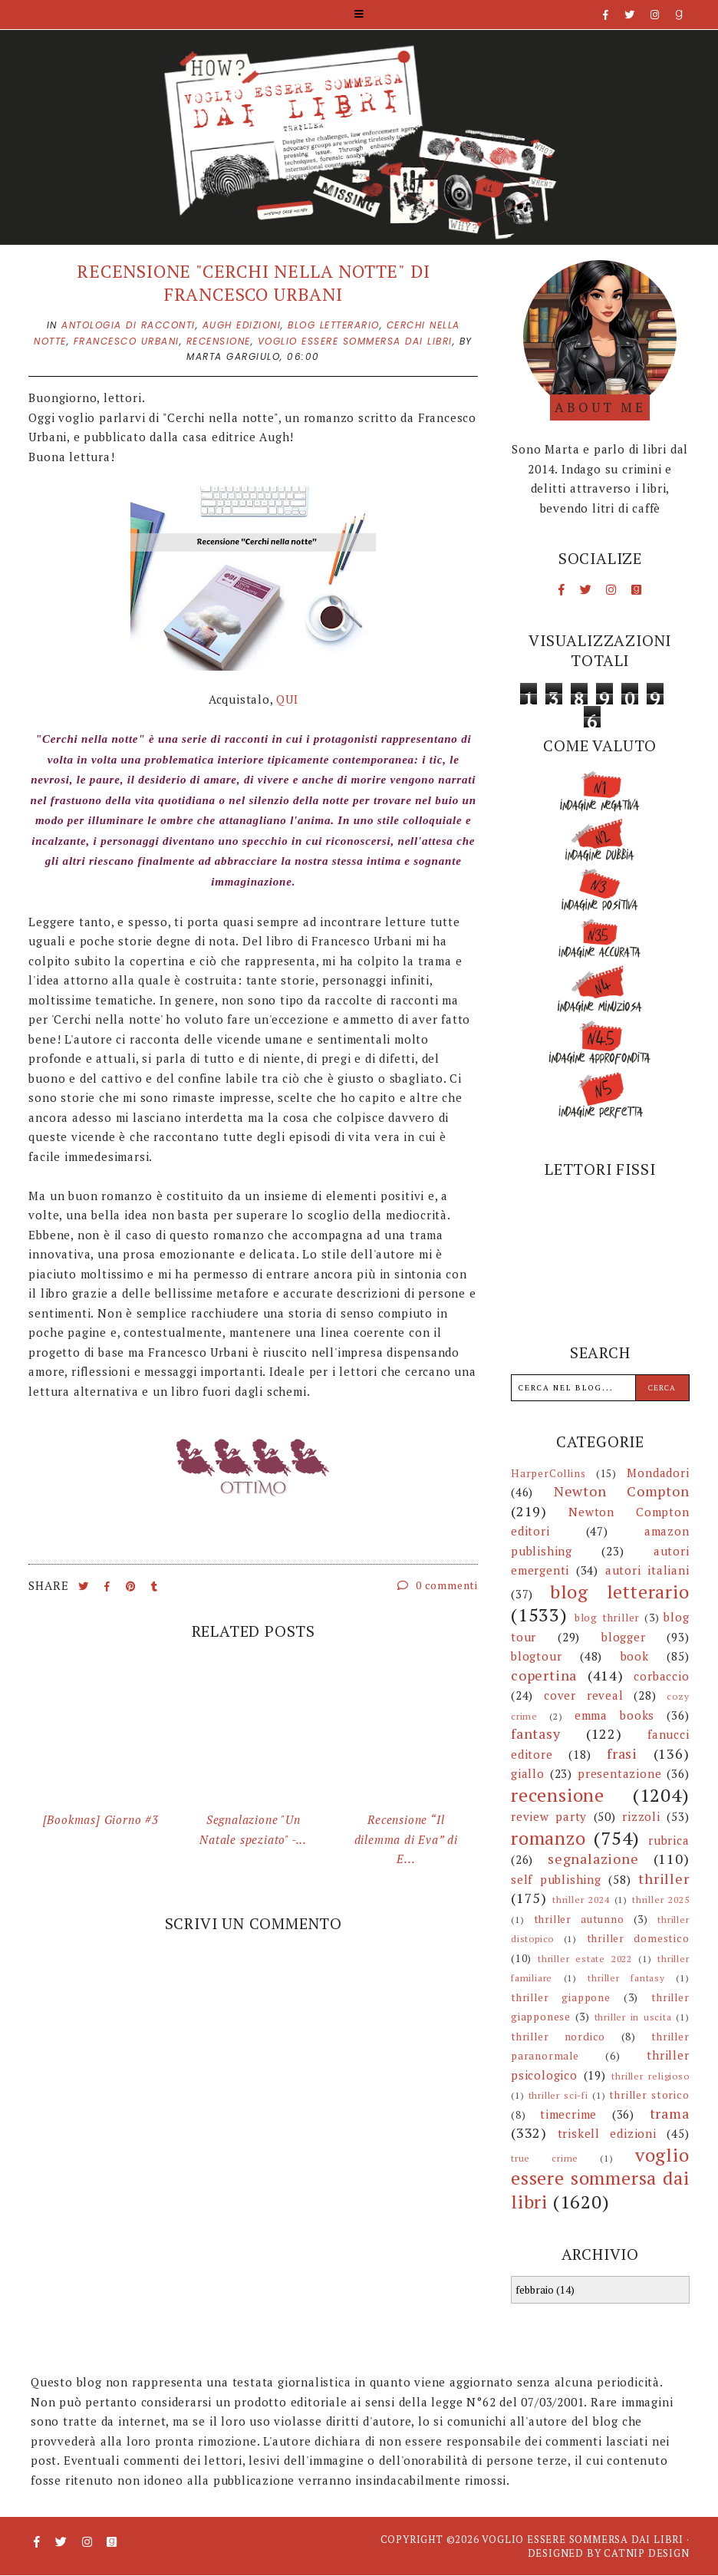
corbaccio (661, 1676)
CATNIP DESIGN (646, 2553)
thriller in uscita (633, 2017)
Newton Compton (622, 1491)
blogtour (536, 1656)
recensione (218, 341)
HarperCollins (548, 1473)
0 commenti (437, 1585)
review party (549, 1816)
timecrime (568, 2114)
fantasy (536, 1733)
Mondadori (658, 1472)
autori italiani (647, 1570)
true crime (544, 2158)
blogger (623, 1636)
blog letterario (334, 324)
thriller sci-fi (558, 2095)
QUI (287, 699)
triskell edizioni (607, 2133)
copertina (544, 1675)
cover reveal (584, 1695)
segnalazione (593, 1858)
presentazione (619, 1773)
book (635, 1656)
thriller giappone (561, 1997)
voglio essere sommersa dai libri (355, 341)
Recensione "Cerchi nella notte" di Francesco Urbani (253, 282)
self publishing (556, 1879)
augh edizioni (242, 324)
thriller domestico (638, 1938)
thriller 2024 (581, 1899)
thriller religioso (650, 2076)
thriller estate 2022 (585, 1958)
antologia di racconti (128, 324)
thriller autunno (579, 1919)
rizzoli (641, 1816)
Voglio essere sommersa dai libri (582, 2539)
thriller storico (649, 2095)
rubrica (669, 1840)
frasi (622, 1753)
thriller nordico (558, 2036)
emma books (614, 1715)
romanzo (548, 1838)
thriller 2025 (661, 1899)
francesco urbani (127, 341)
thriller (663, 1878)
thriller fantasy (626, 1978)
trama (670, 2113)
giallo (528, 1773)
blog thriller (607, 1617)
